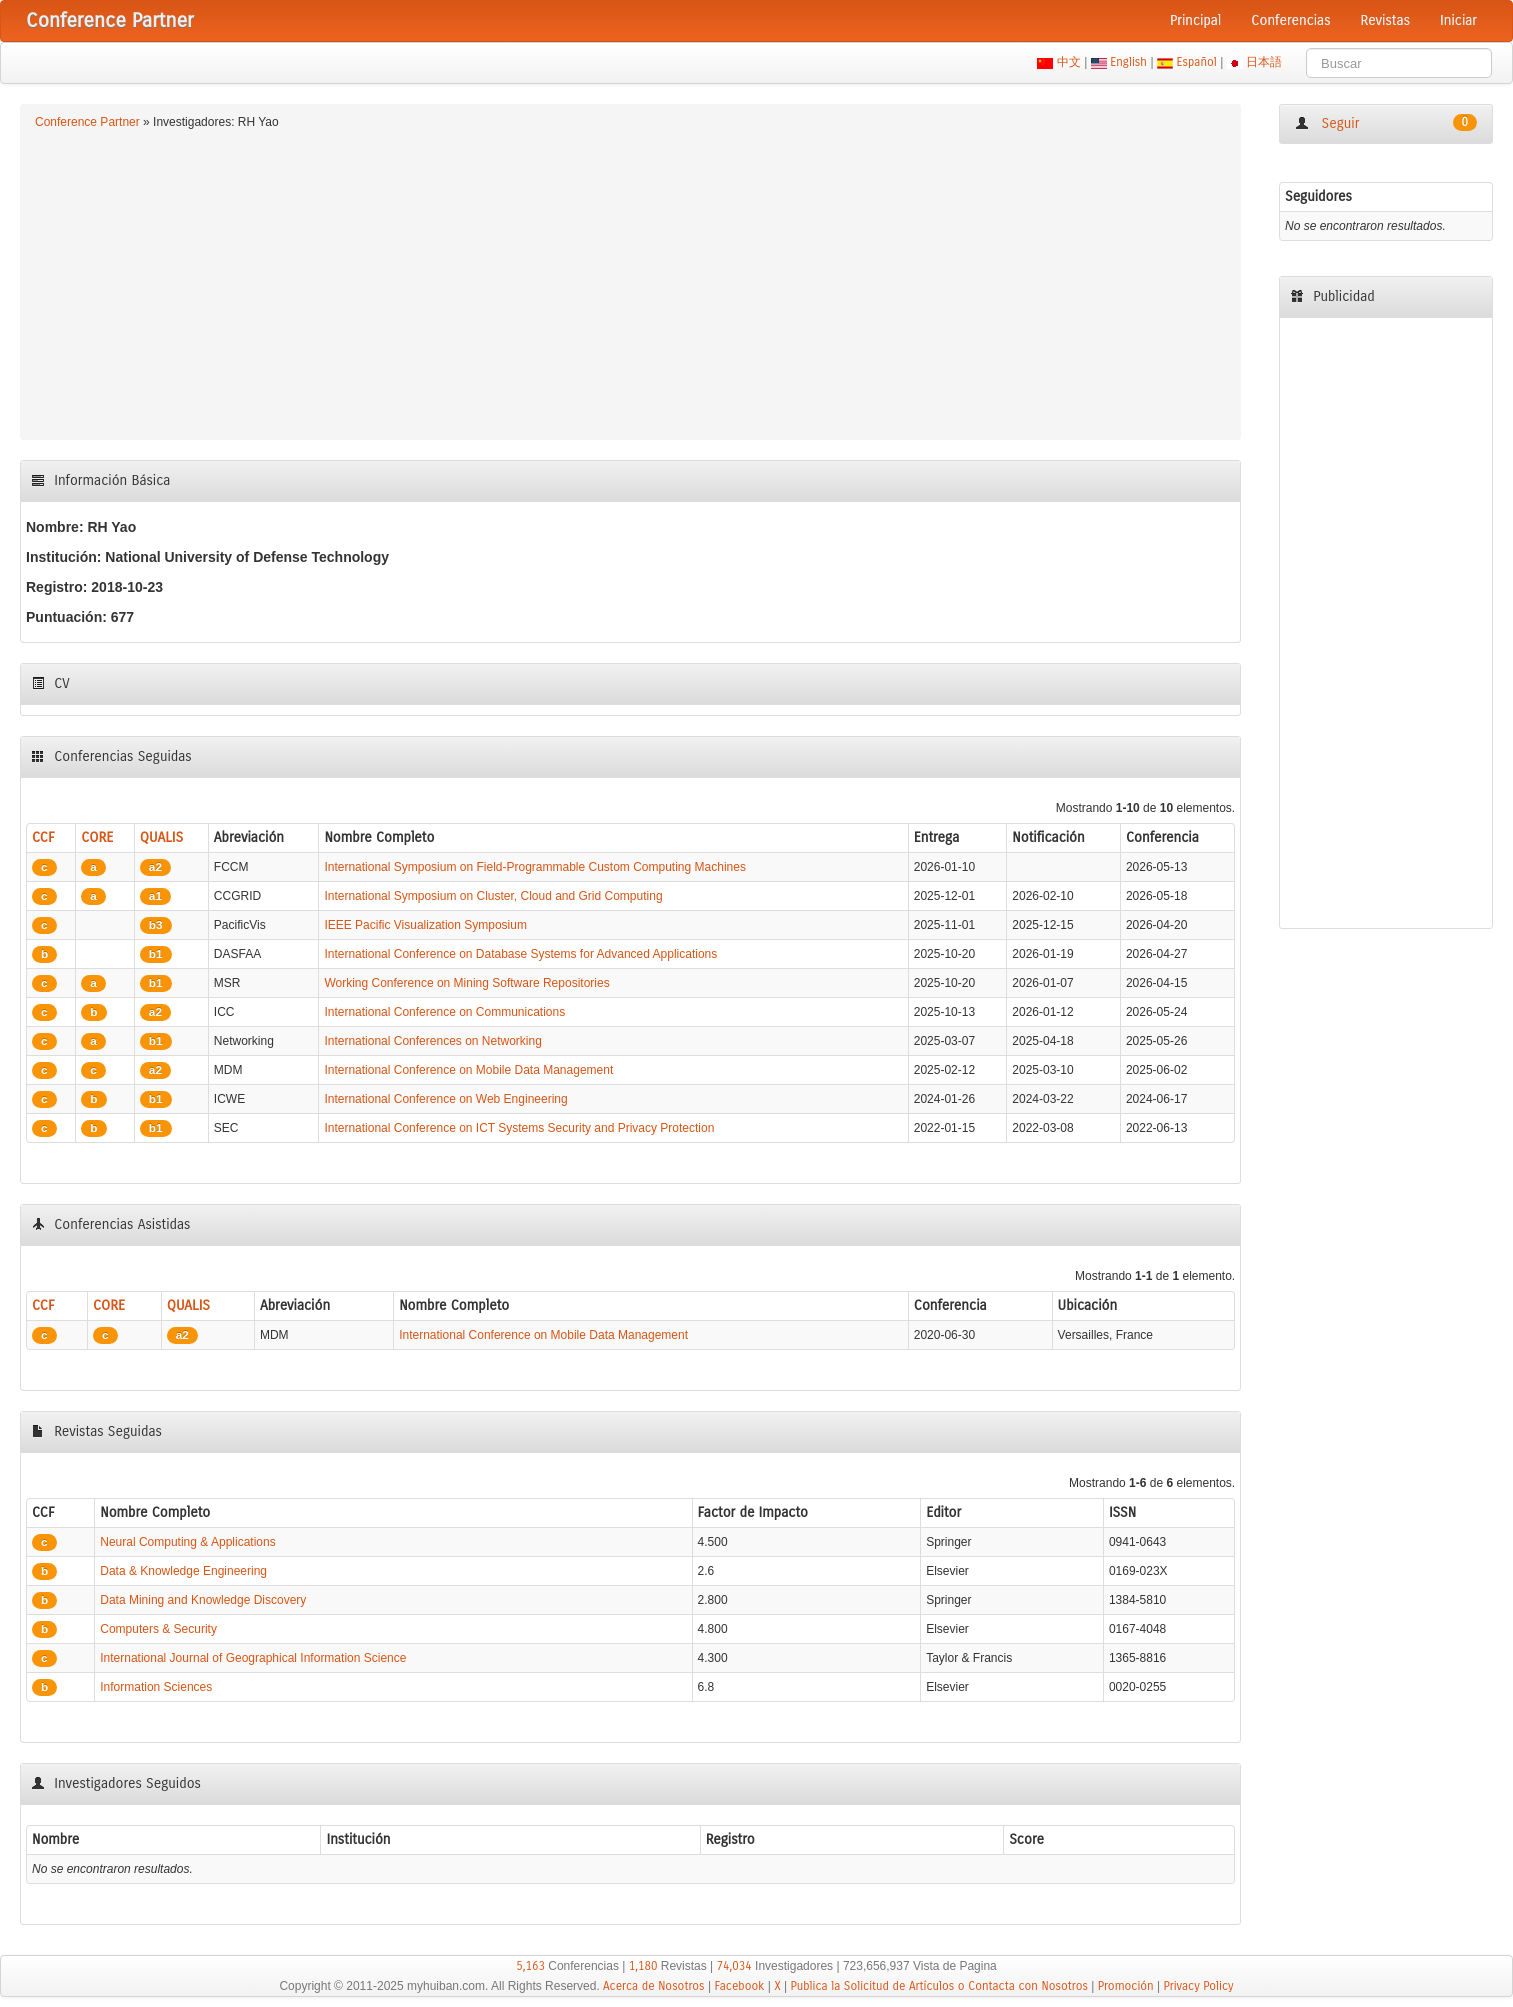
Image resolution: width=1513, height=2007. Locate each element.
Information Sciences (156, 1687)
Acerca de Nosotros (654, 1986)
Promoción (1126, 1986)
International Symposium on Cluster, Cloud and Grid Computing (493, 896)
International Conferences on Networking (432, 1041)
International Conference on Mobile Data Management (468, 1070)
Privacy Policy (1198, 1986)
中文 (1068, 62)
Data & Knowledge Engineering (183, 1571)
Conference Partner (87, 122)
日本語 (1264, 62)
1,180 (643, 1966)
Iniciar (1458, 20)
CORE (97, 837)
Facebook (739, 1986)
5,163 (530, 1966)
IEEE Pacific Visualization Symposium (425, 925)
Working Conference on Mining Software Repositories (466, 983)
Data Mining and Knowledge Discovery (203, 1600)
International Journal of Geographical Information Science (253, 1658)
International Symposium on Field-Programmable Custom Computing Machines (535, 867)
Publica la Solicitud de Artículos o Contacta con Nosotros (939, 1986)
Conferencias (1290, 20)
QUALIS (161, 837)
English (1129, 62)
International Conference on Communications (444, 1012)
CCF (43, 837)
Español (1196, 62)
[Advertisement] (630, 282)
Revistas (1385, 20)
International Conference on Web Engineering (445, 1099)
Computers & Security (158, 1629)
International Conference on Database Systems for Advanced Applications (520, 954)
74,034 (734, 1966)
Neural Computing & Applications (187, 1542)
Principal (1195, 20)
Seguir (1386, 123)
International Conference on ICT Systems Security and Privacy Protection (519, 1128)
